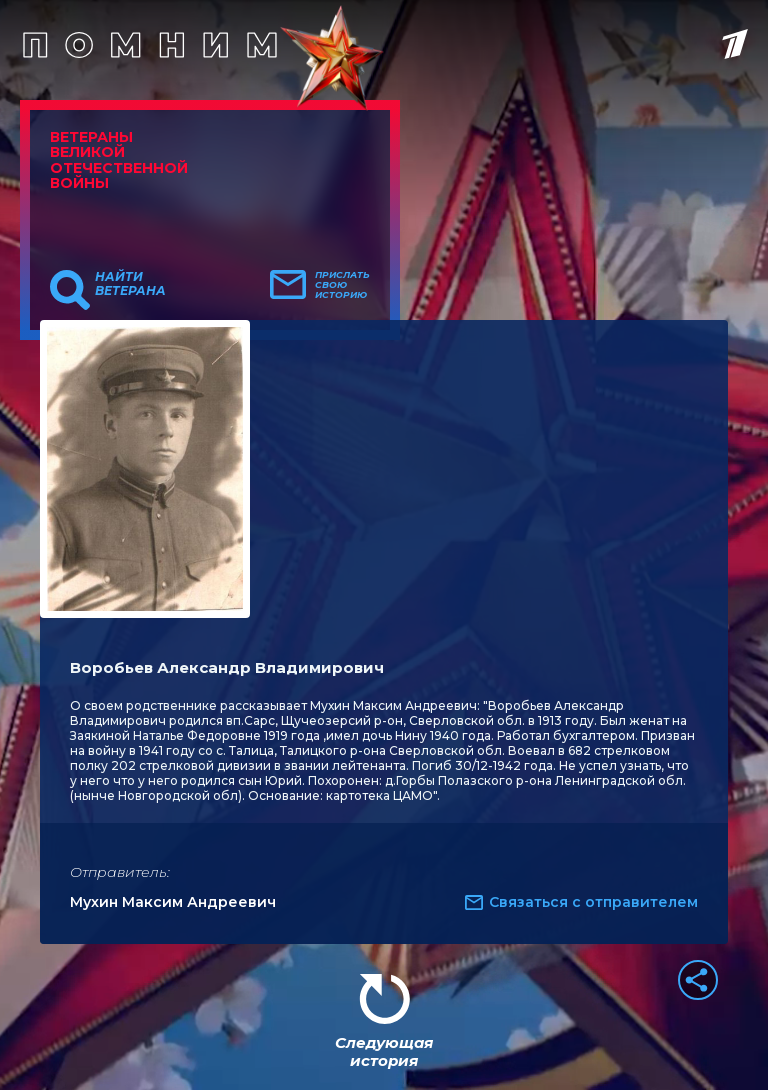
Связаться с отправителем (593, 902)
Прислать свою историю (342, 285)
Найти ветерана (130, 284)
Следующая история (384, 1051)
